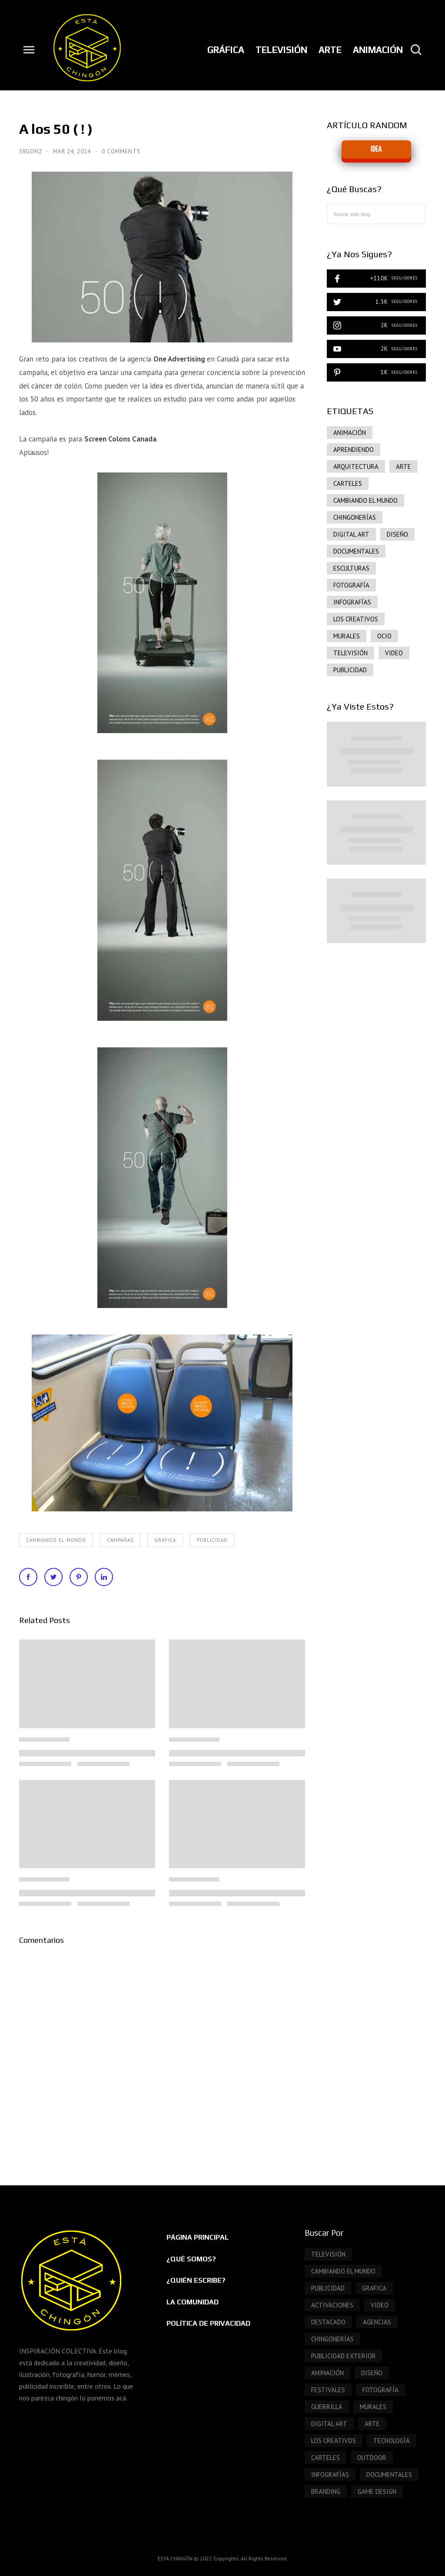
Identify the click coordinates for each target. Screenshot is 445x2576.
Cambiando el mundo (56, 1540)
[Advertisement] (376, 1099)
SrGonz (31, 151)
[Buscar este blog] (376, 214)
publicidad (212, 1540)
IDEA (376, 149)
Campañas (120, 1540)
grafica (165, 1540)
